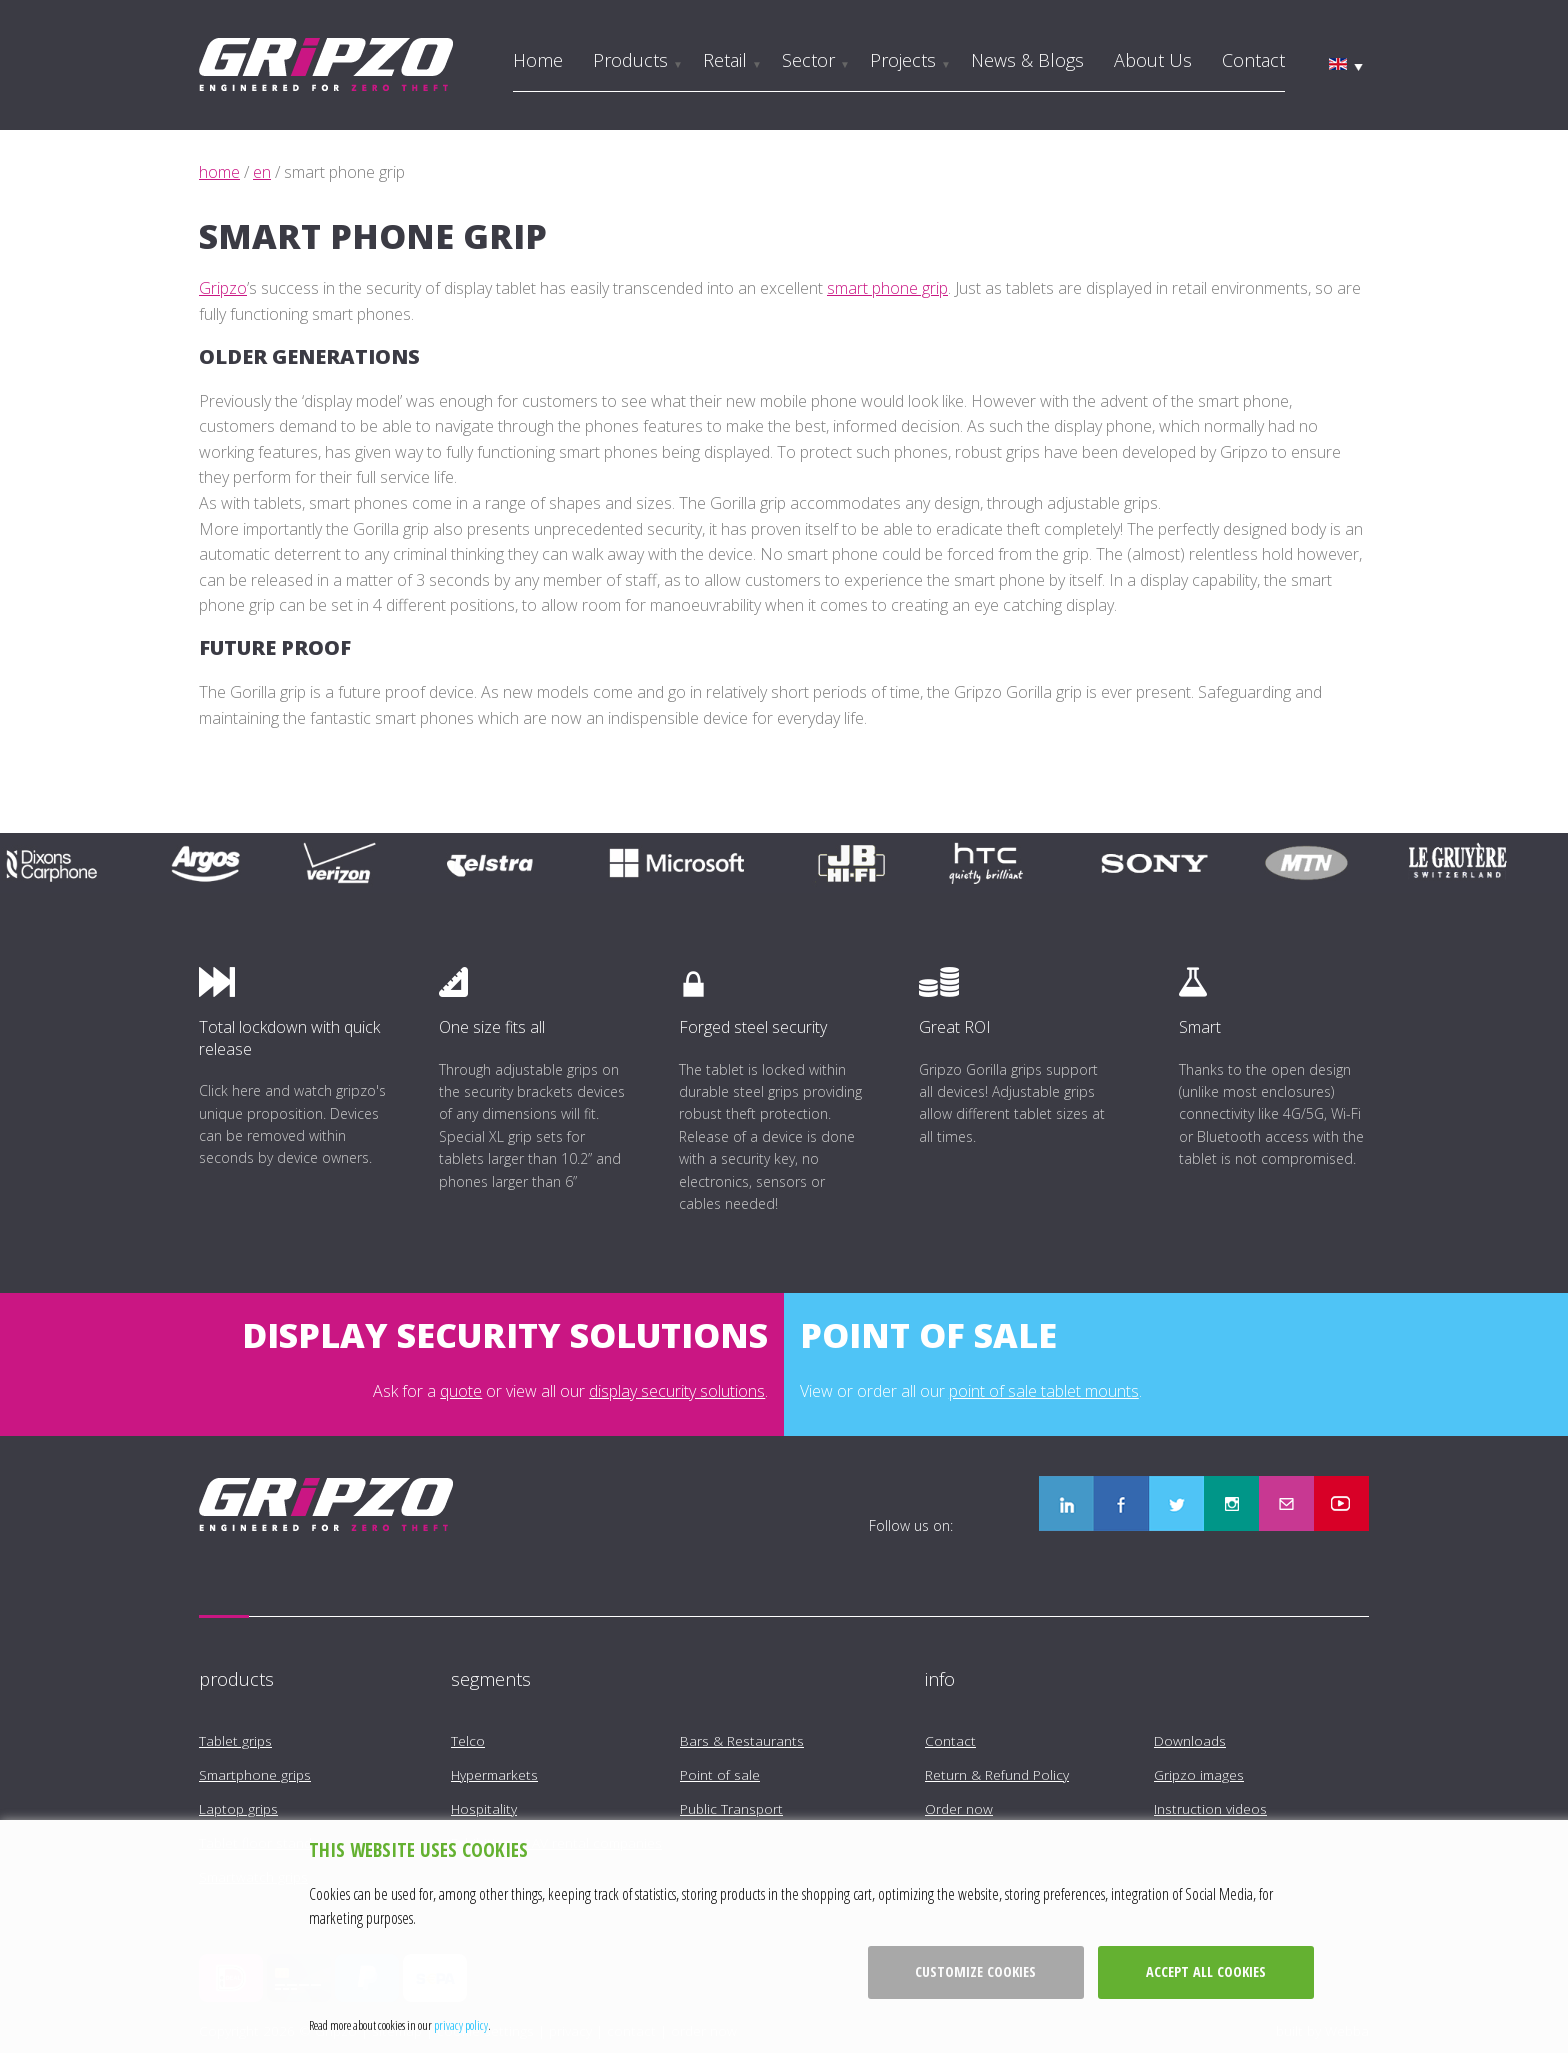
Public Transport (731, 1808)
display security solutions (677, 1391)
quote (461, 1391)
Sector (808, 60)
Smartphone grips (255, 1774)
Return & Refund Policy (997, 1774)
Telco (468, 1740)
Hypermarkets (494, 1774)
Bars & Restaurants (742, 1740)
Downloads (1190, 1740)
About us (1153, 60)
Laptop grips (238, 1808)
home (219, 172)
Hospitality (484, 1808)
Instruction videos (1210, 1808)
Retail (725, 60)
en (262, 172)
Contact (1253, 60)
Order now (959, 1808)
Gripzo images (1199, 1774)
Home (538, 60)
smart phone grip (887, 288)
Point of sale (720, 1774)
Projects (903, 60)
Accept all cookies (1206, 1971)
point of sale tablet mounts (1044, 1391)
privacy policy (461, 2025)
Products (630, 60)
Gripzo (223, 288)
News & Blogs (1027, 60)
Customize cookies (975, 1971)
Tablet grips (235, 1740)
